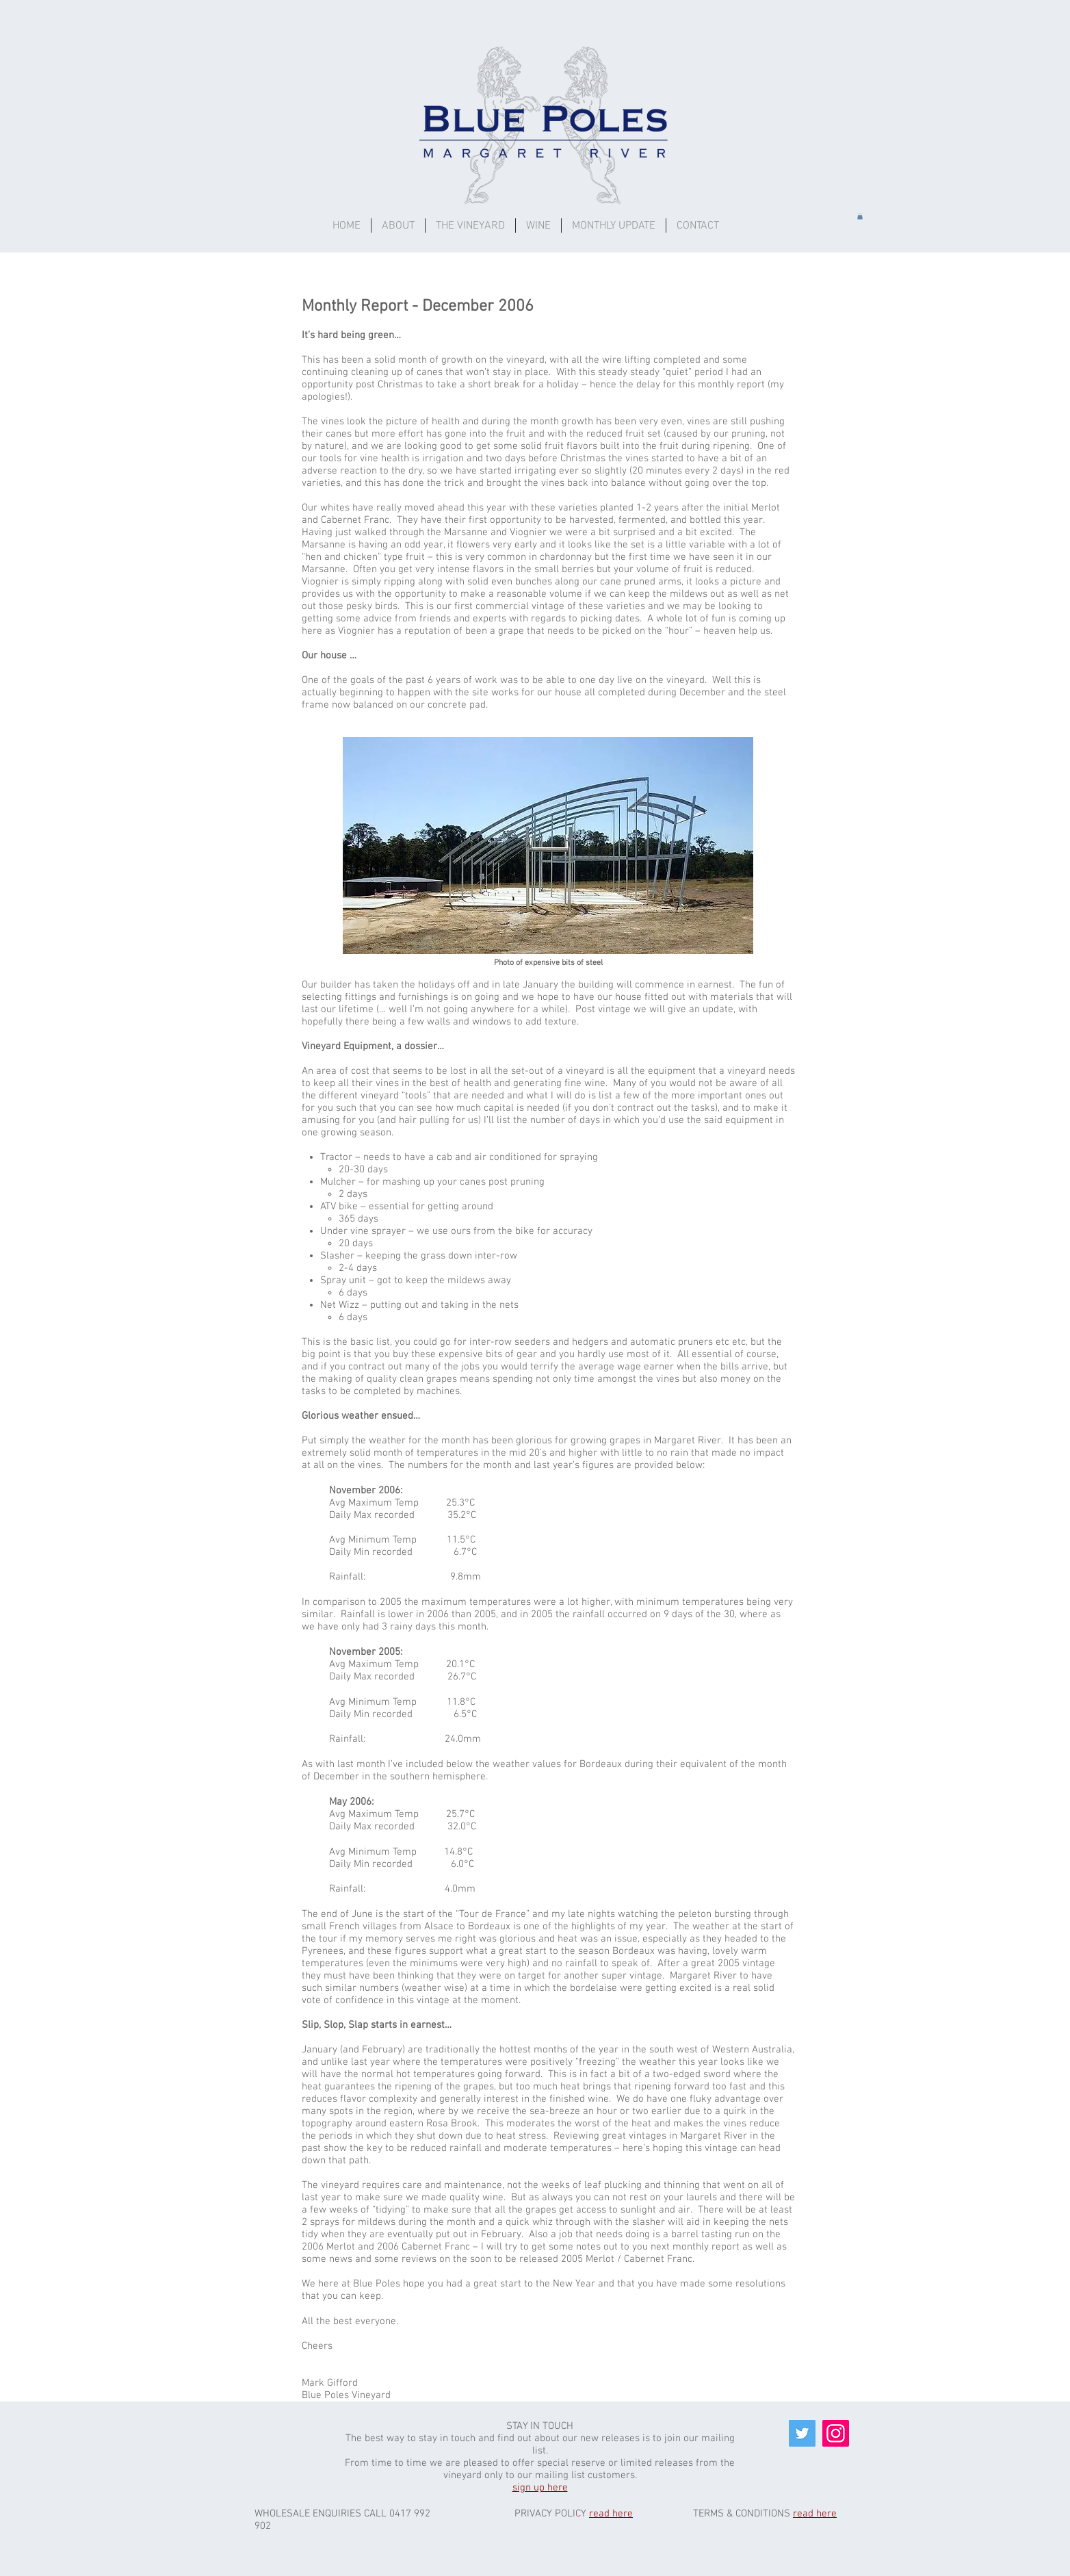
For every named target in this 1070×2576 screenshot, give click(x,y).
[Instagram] (835, 2433)
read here (611, 2514)
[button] (538, 225)
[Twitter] (802, 2433)
